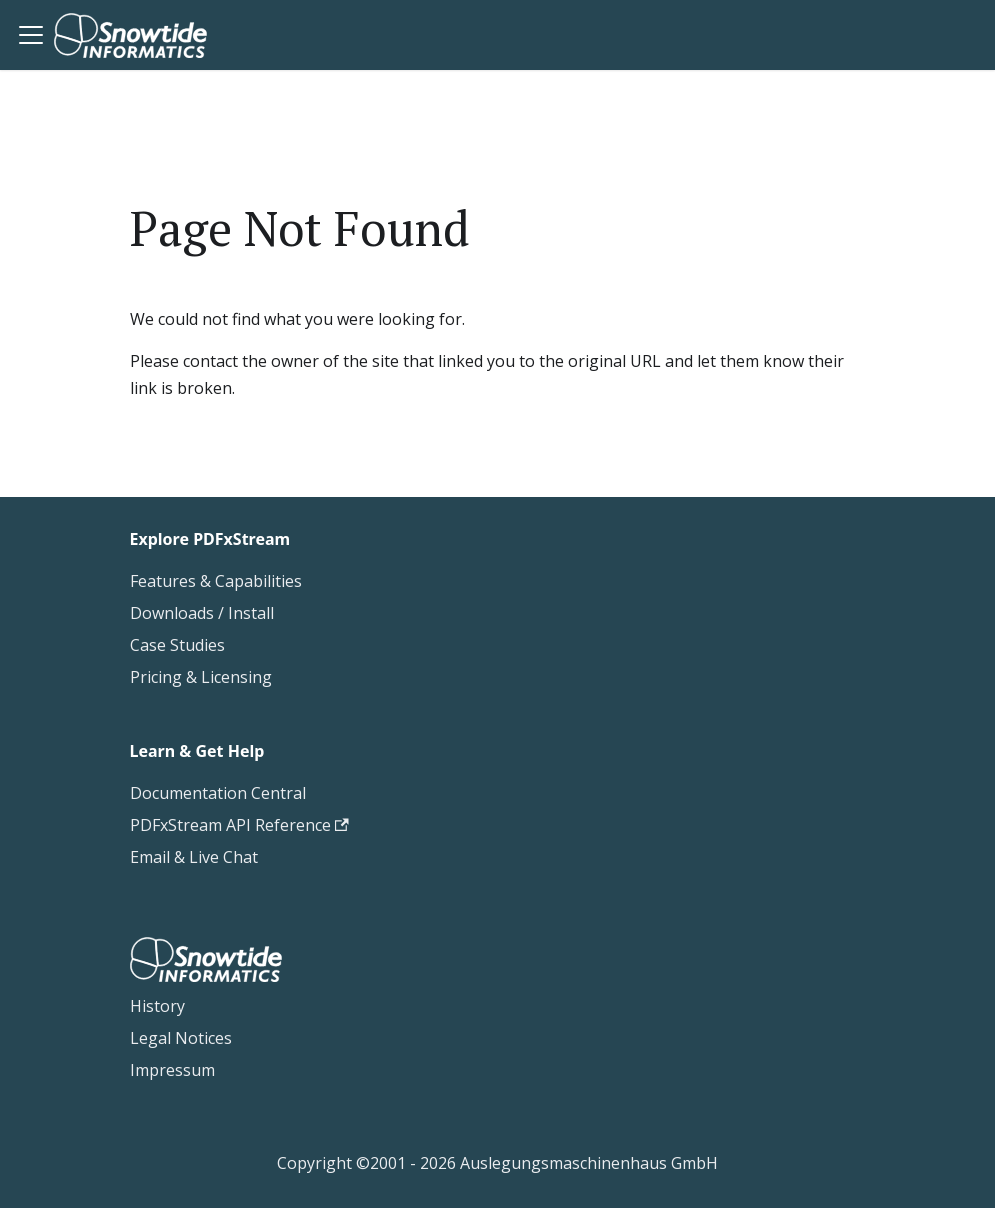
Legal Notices (181, 1038)
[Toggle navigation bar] (31, 35)
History (157, 1006)
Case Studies (177, 645)
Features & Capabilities (216, 581)
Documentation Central (218, 793)
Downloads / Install (202, 613)
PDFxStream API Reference (239, 825)
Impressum (172, 1070)
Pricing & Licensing (201, 677)
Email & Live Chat (194, 857)
